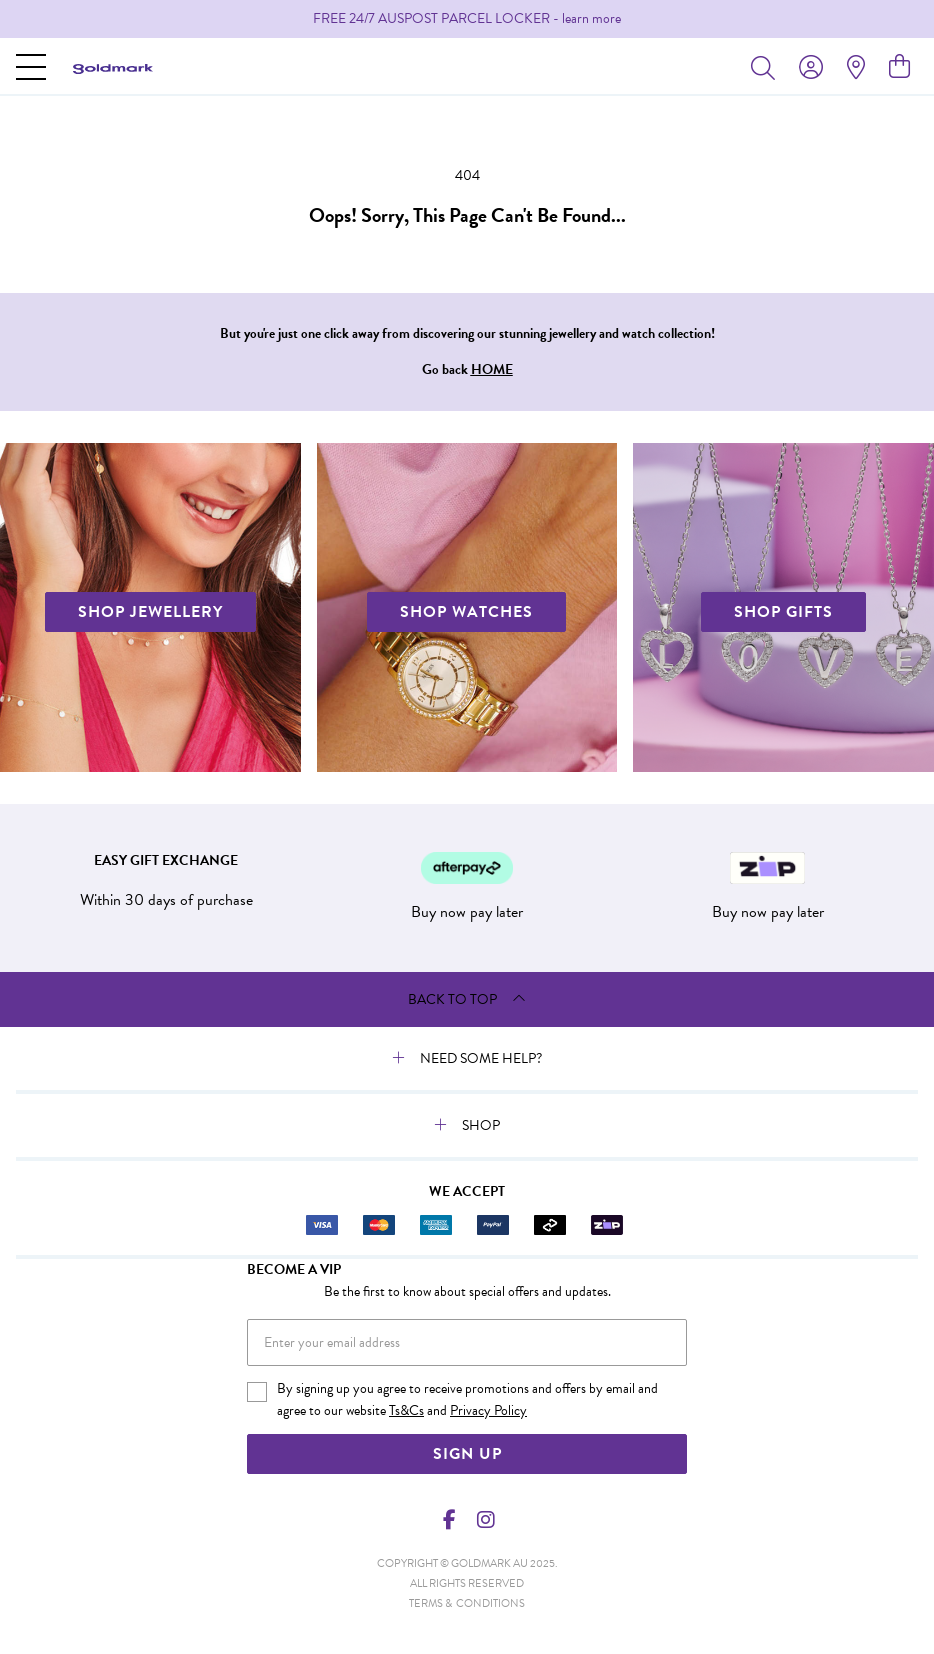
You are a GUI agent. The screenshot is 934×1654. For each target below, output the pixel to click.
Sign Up (467, 1454)
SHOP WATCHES (466, 612)
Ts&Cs (406, 1410)
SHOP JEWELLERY (150, 612)
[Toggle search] (767, 67)
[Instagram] (485, 1520)
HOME (492, 369)
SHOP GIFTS (783, 612)
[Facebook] (450, 1520)
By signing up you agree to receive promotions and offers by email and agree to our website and (467, 1400)
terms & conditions (467, 1603)
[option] (467, 19)
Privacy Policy (488, 1410)
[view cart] (899, 67)
